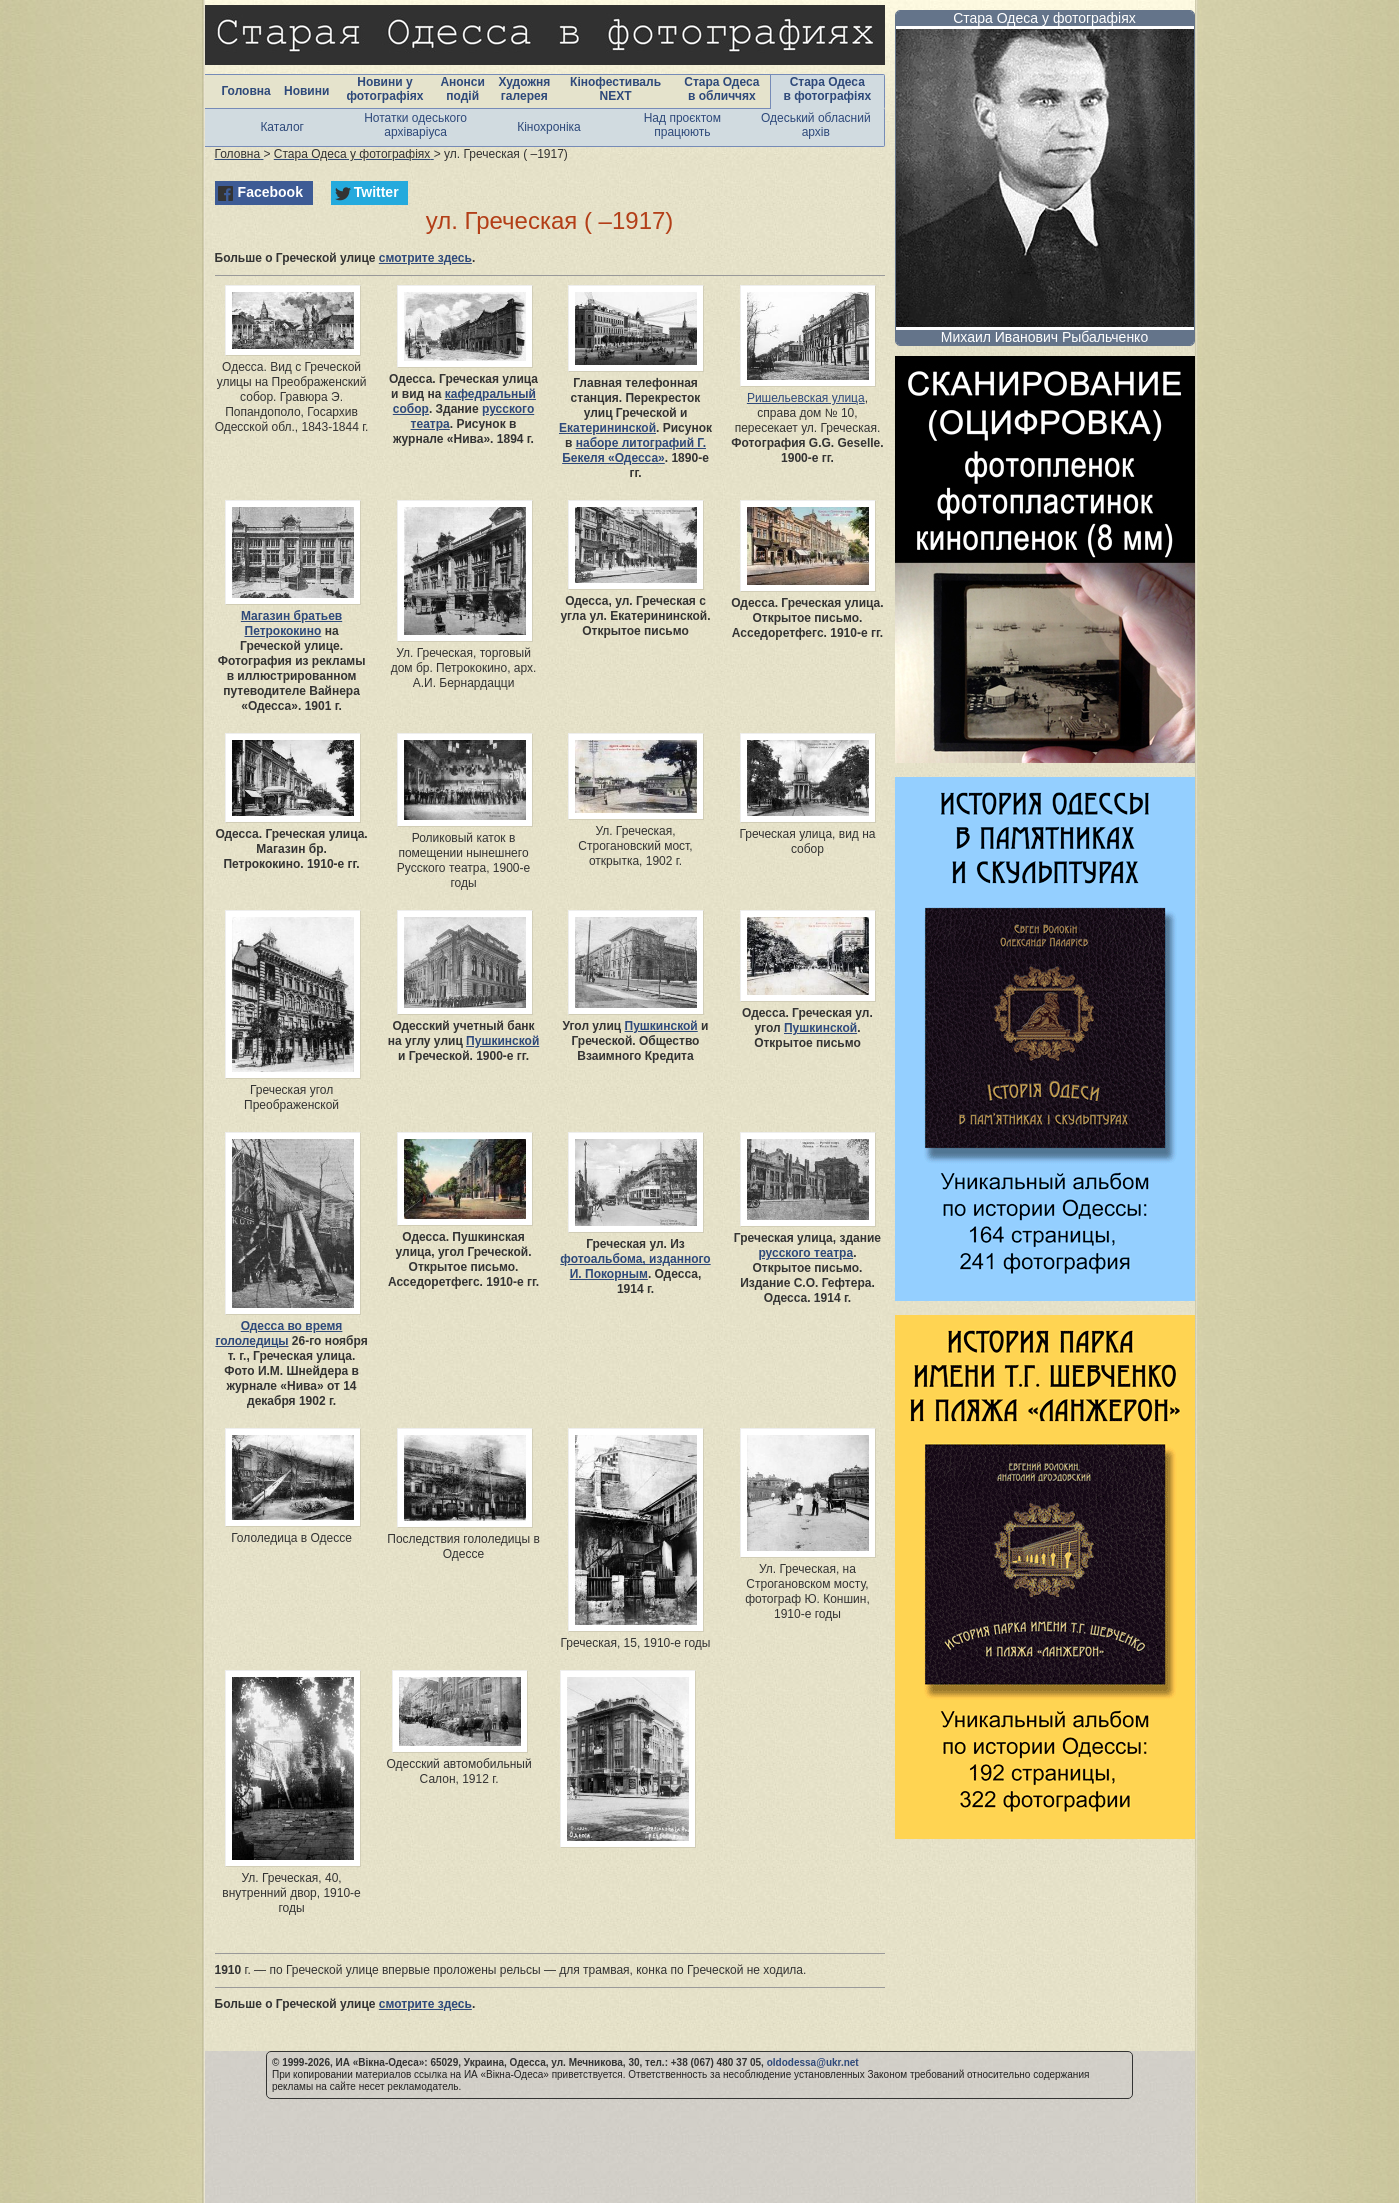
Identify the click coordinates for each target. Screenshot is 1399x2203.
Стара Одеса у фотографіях (1044, 18)
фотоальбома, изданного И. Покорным (635, 1266)
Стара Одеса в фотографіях (827, 89)
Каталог (282, 127)
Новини (306, 91)
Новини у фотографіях (384, 89)
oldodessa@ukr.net (813, 2062)
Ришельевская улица (806, 398)
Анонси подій (462, 89)
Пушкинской (502, 1041)
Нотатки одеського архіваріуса (415, 125)
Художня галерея (524, 89)
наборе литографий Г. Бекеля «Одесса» (634, 450)
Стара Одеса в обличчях (721, 89)
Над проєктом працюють (682, 125)
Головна (245, 91)
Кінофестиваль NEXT (615, 89)
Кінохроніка (549, 127)
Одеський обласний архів (816, 125)
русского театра (805, 1253)
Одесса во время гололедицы (278, 1333)
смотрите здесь (425, 258)
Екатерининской (607, 428)
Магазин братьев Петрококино (291, 623)
